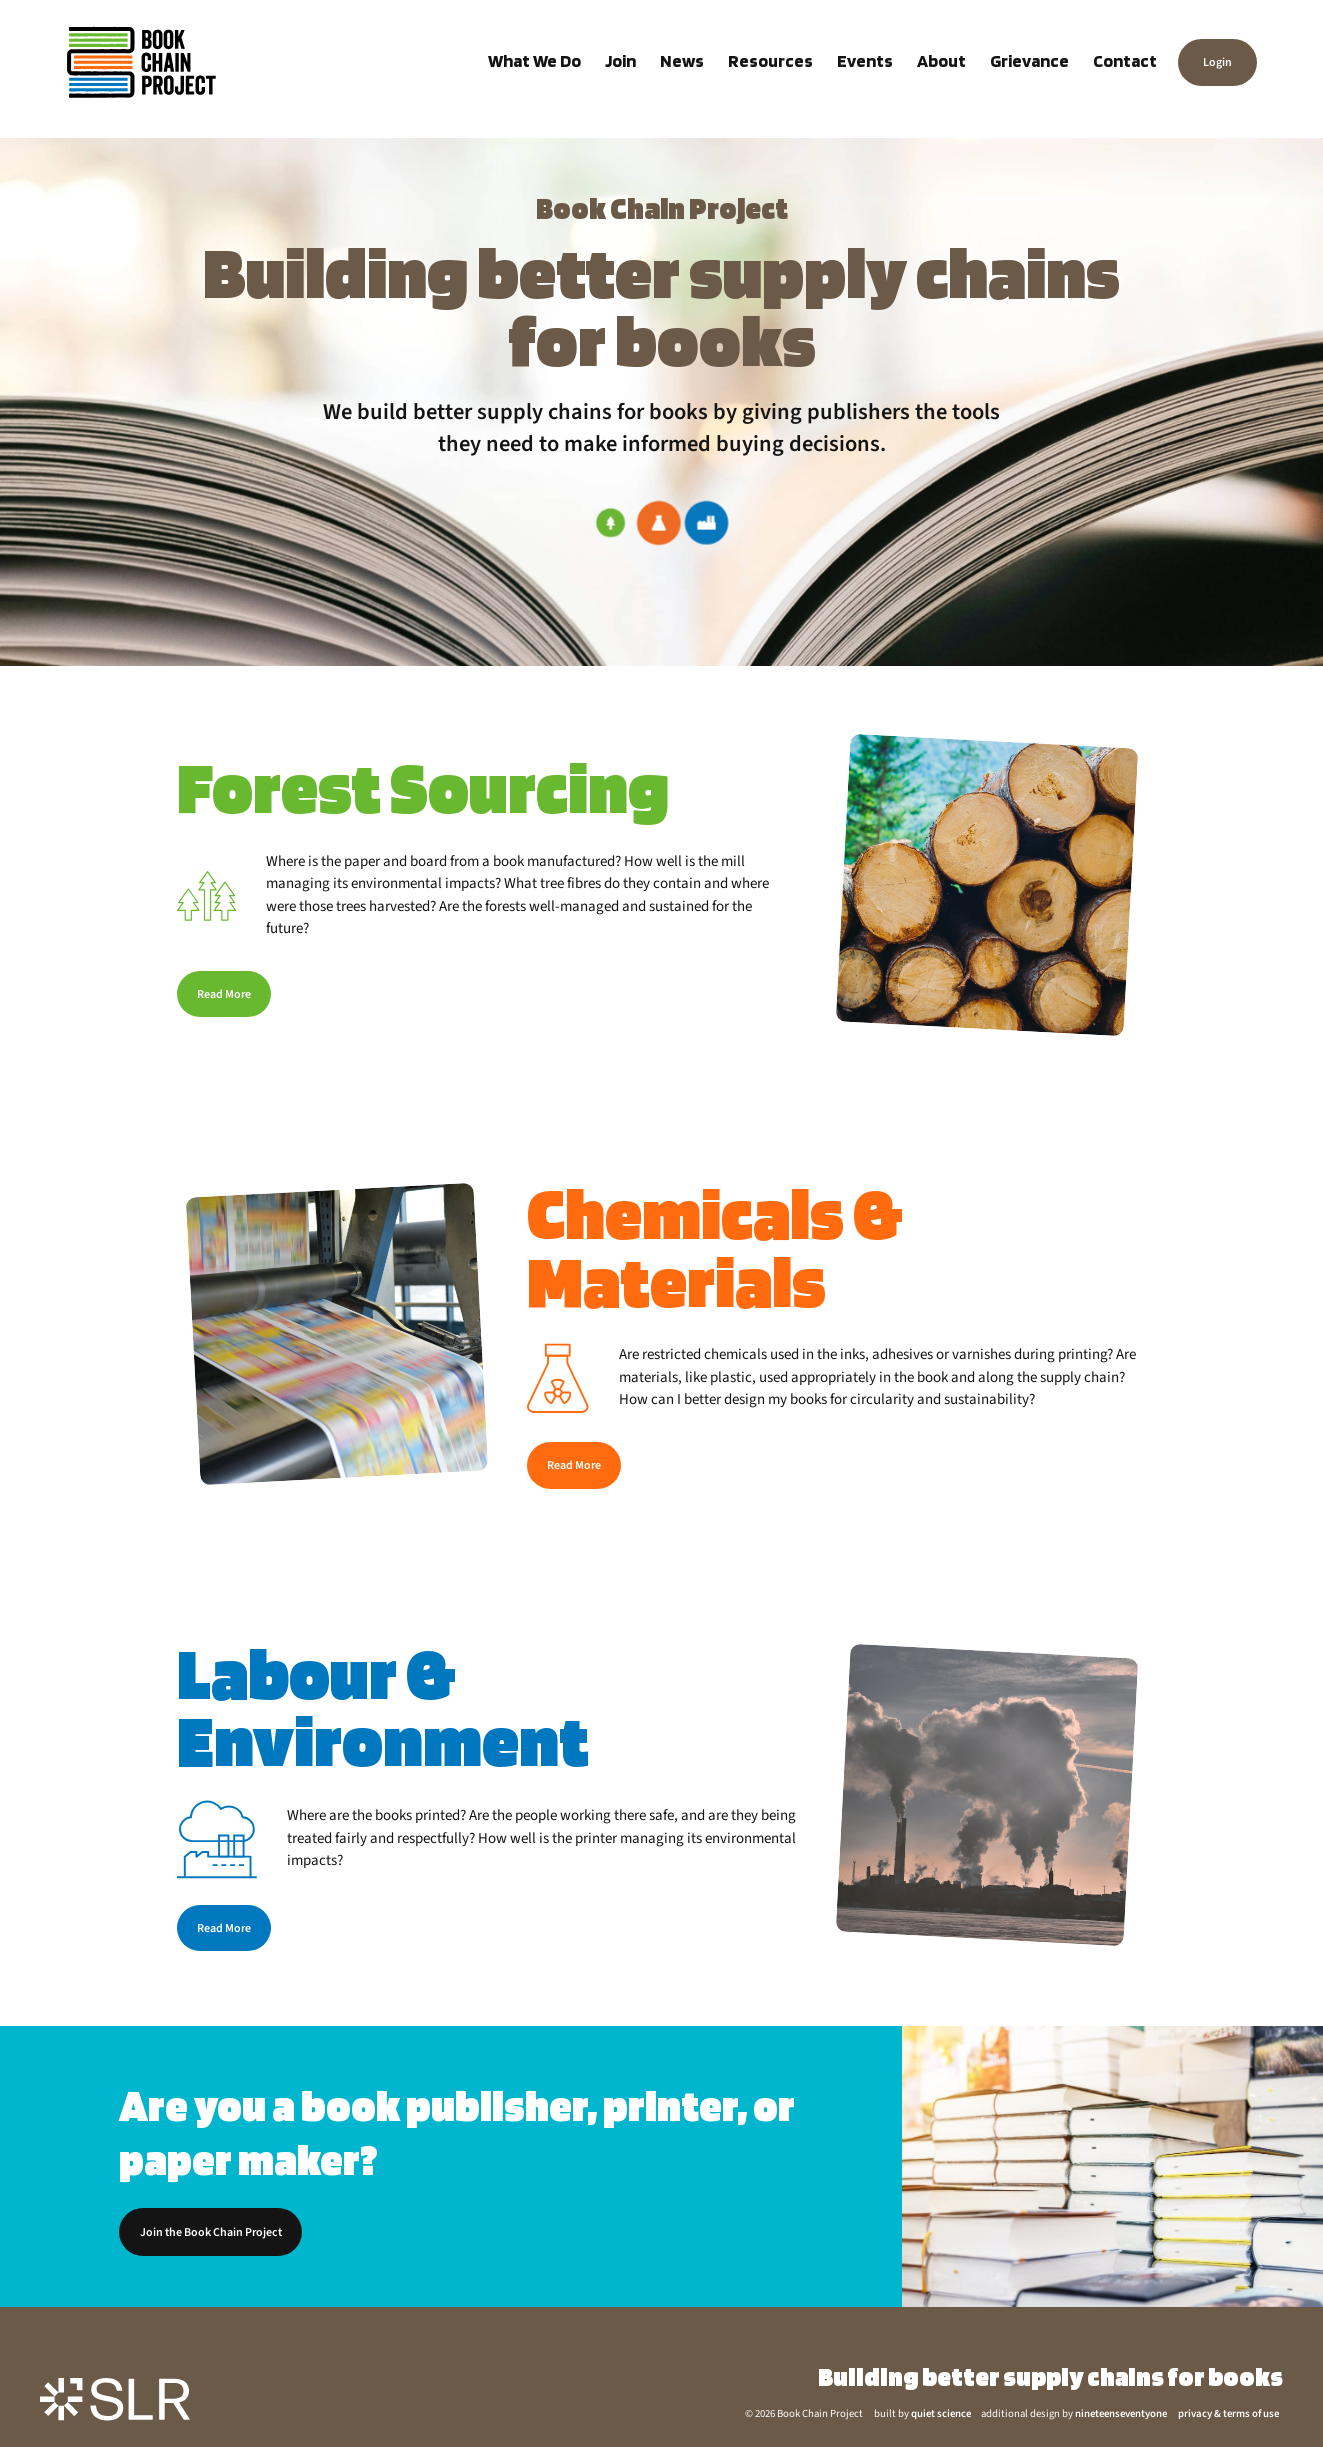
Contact (1125, 60)
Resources (770, 60)
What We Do (534, 60)
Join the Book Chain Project (211, 2232)
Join (620, 60)
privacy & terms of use (1228, 2413)
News (682, 60)
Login (1217, 62)
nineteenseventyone (1121, 2413)
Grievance (1029, 60)
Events (865, 60)
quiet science (941, 2413)
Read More (224, 994)
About (941, 60)
